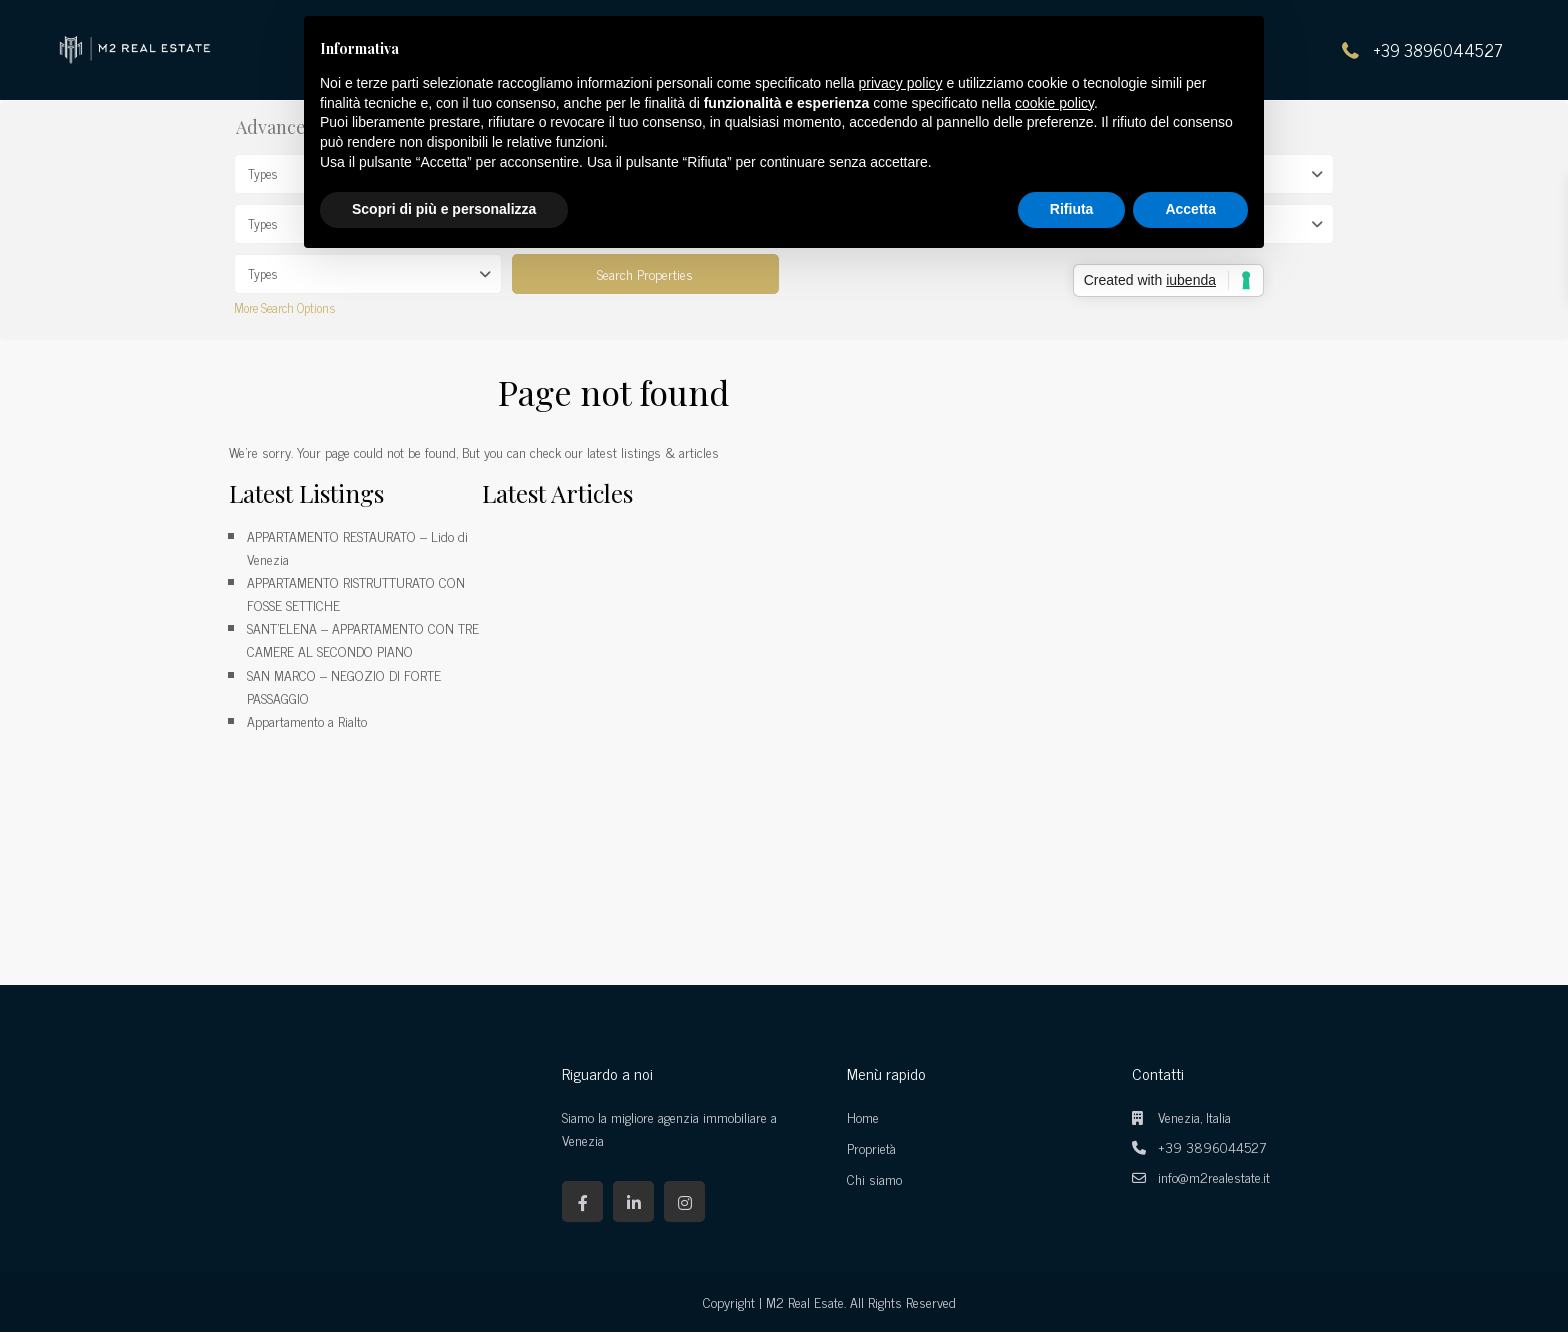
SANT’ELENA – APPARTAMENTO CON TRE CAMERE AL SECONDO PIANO (363, 639)
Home (863, 1116)
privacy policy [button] (901, 83)
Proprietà (871, 1147)
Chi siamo (874, 1178)
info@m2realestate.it (1214, 1176)
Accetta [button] (1190, 209)
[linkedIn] (633, 1201)
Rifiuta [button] (1072, 209)
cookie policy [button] (1054, 103)
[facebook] (582, 1201)
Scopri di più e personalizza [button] (444, 209)
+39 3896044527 (1438, 50)
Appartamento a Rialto (307, 720)
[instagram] (684, 1201)
